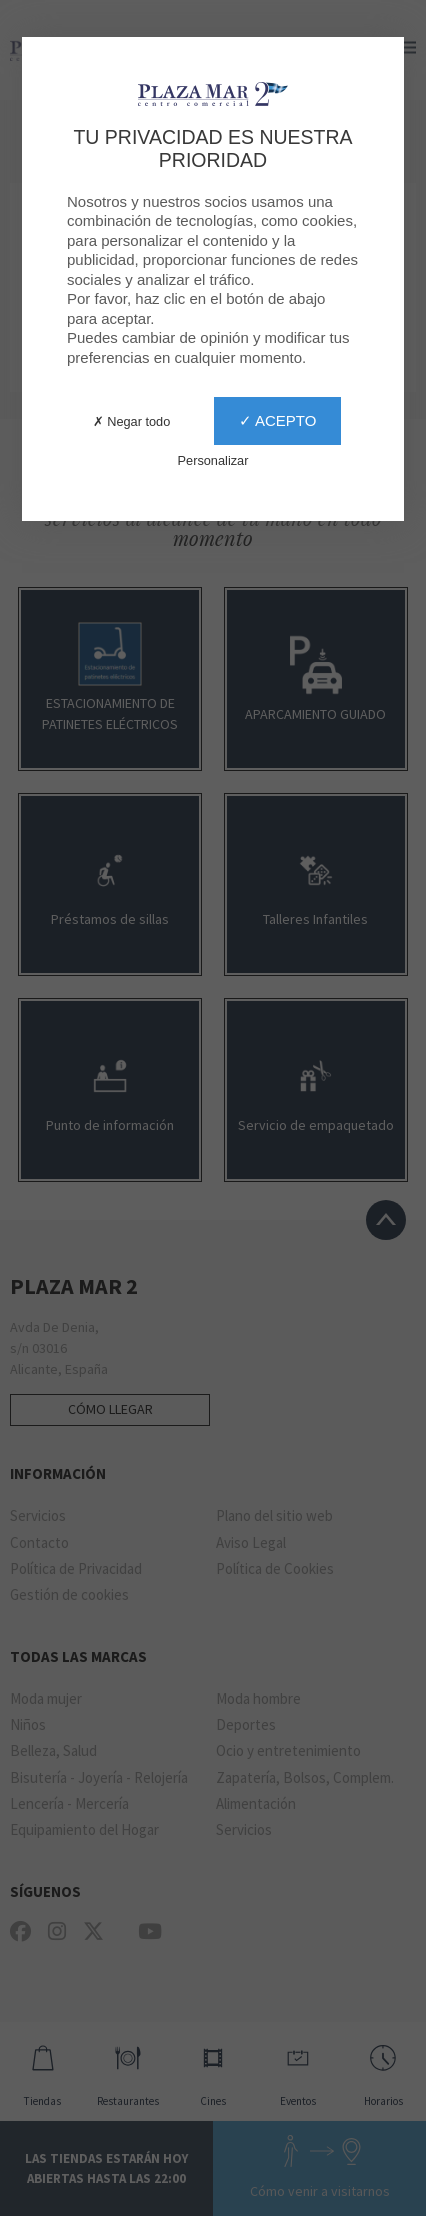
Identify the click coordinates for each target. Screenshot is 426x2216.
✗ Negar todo (132, 421)
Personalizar (213, 460)
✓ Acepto (278, 420)
